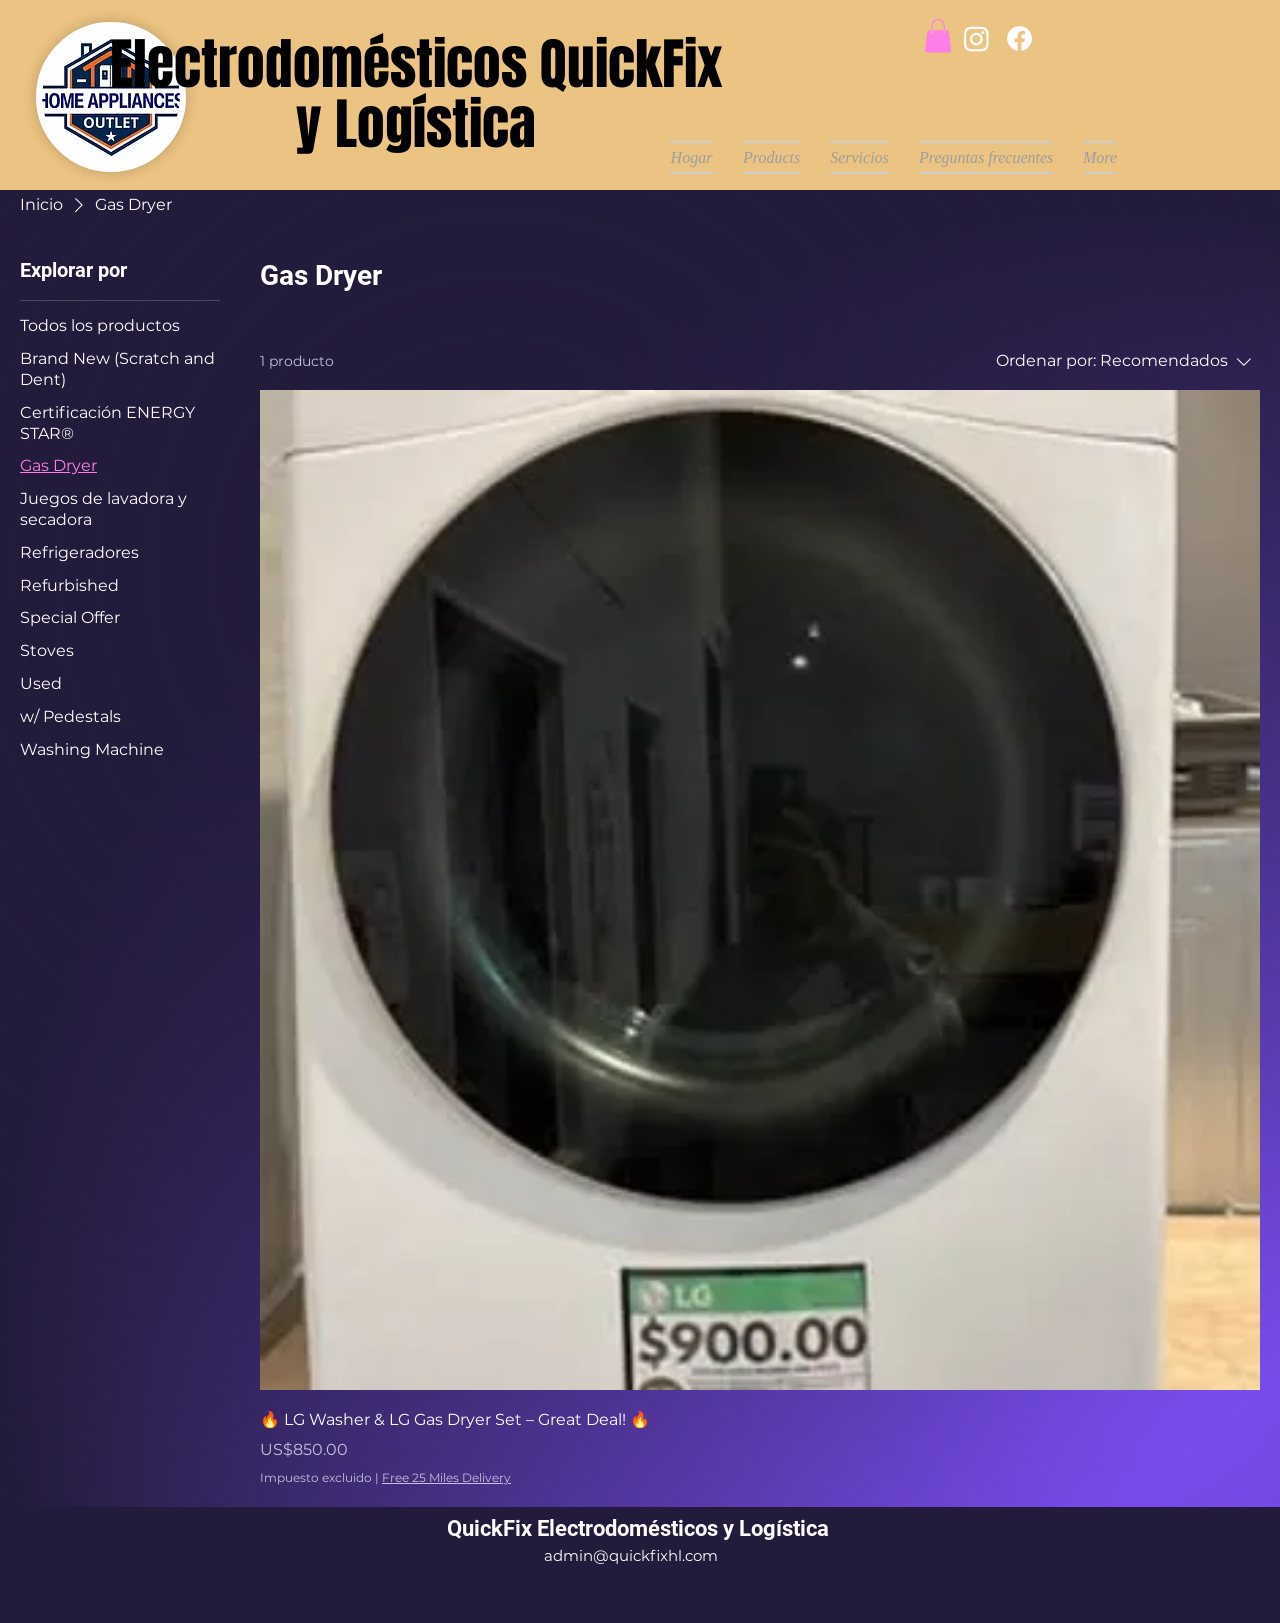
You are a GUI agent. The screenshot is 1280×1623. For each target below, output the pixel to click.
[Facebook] (1019, 38)
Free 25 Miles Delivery (446, 1477)
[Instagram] (976, 38)
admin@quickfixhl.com (631, 1555)
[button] (938, 35)
